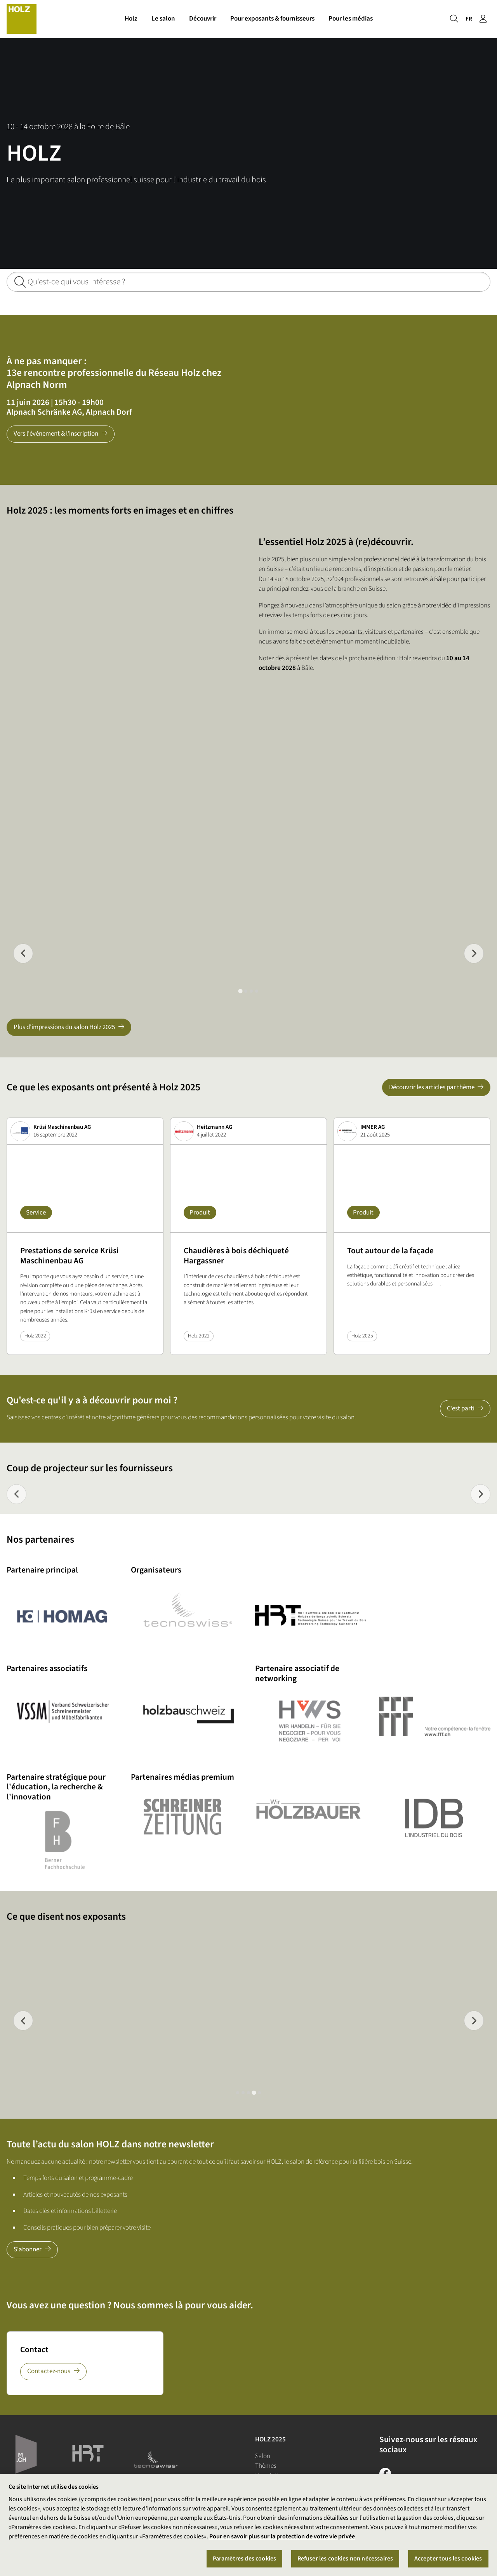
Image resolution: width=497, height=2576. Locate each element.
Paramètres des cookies (244, 2558)
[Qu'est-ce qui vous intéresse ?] (248, 282)
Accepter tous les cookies (448, 2558)
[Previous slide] (23, 953)
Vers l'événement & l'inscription (56, 433)
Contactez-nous (48, 2371)
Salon (262, 2456)
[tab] (240, 991)
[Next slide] (480, 1494)
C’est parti (460, 1408)
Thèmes (265, 2465)
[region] (248, 2525)
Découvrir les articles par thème (431, 1087)
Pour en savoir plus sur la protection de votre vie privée (282, 2536)
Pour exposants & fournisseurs (272, 18)
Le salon (163, 18)
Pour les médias (350, 18)
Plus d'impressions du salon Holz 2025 (64, 1027)
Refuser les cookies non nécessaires (345, 2558)
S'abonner (28, 2249)
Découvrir (202, 18)
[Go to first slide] (474, 953)
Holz (131, 18)
